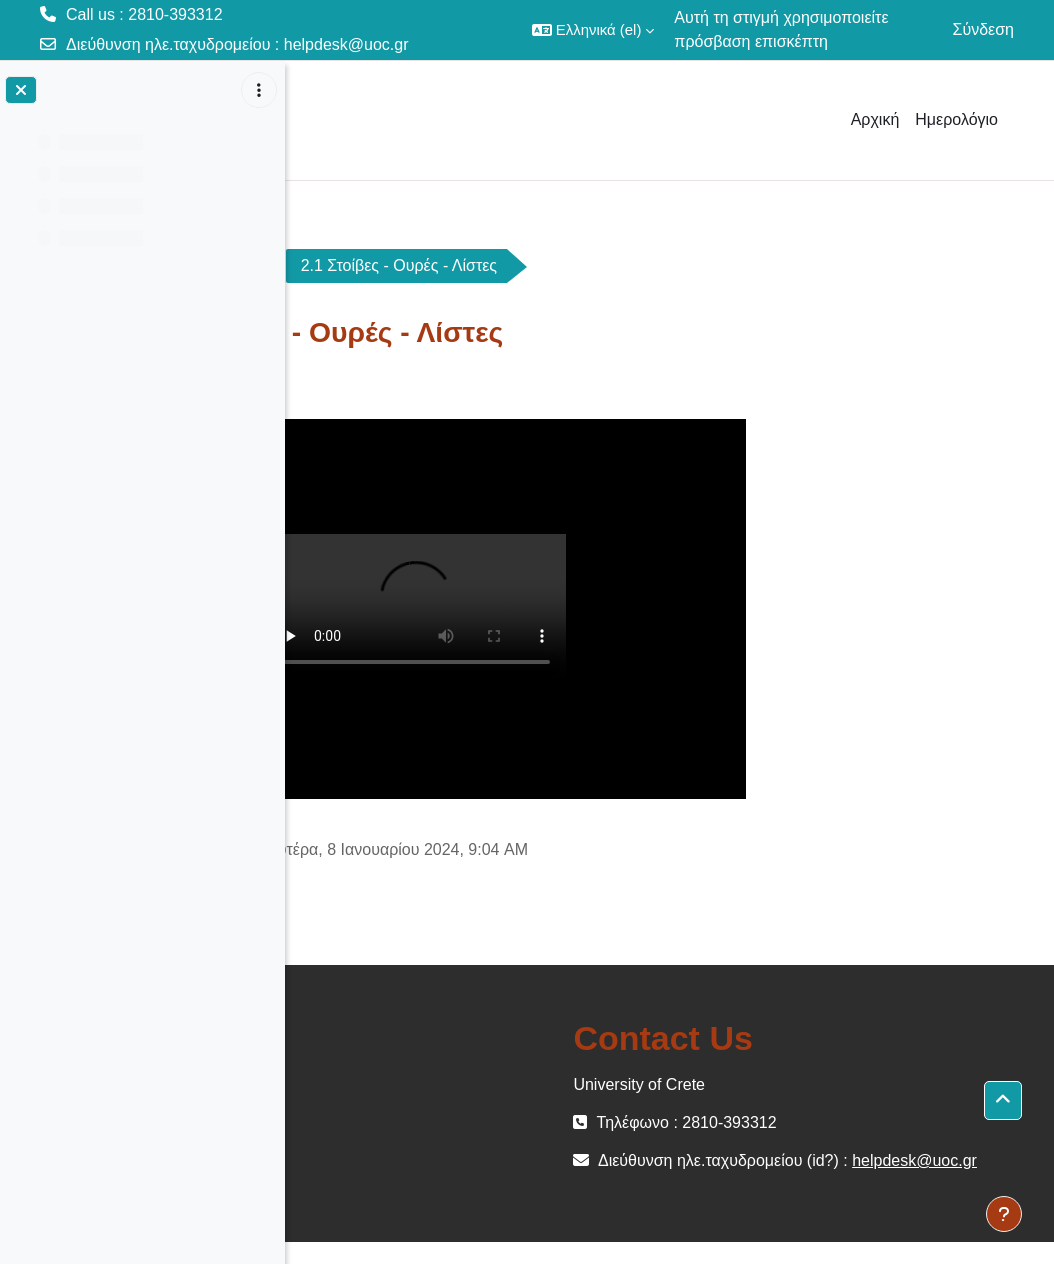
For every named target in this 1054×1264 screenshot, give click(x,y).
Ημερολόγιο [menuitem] (956, 119)
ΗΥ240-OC (362, 265)
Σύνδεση (983, 29)
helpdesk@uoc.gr (346, 44)
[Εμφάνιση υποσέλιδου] (1004, 1214)
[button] (593, 30)
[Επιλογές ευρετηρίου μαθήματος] (259, 90)
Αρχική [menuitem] (875, 119)
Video (472, 265)
